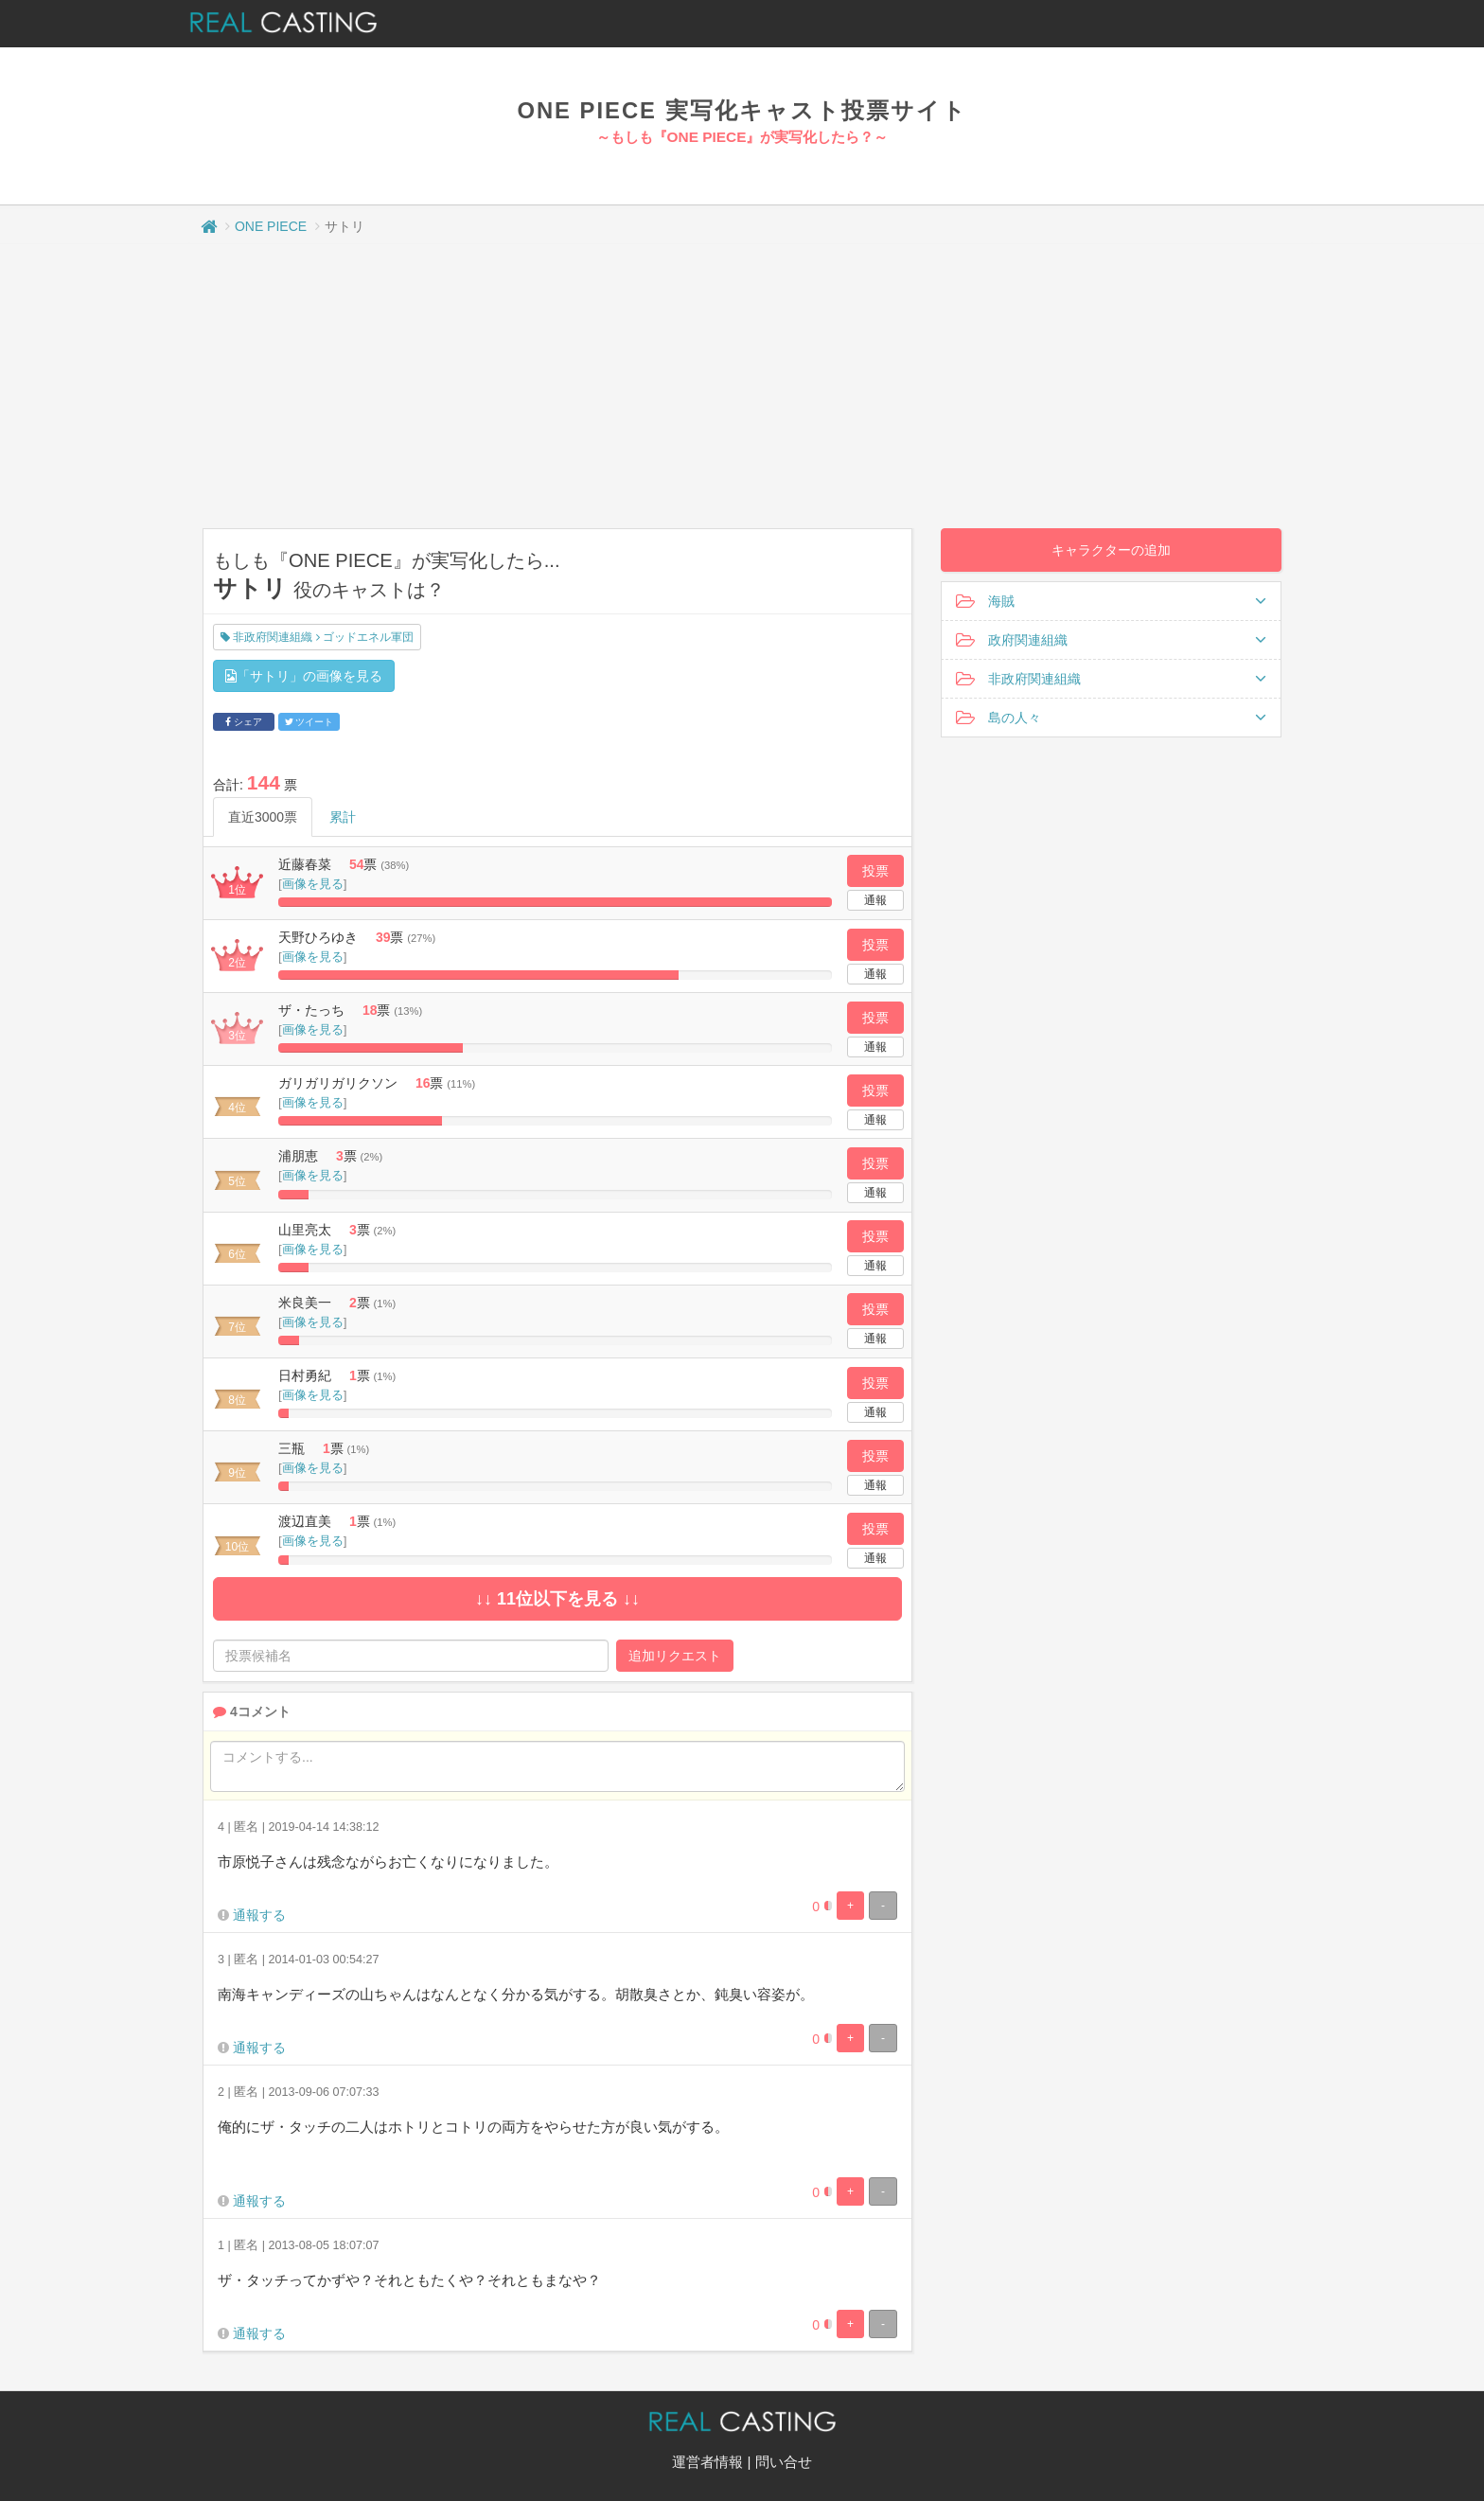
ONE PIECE (271, 226)
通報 (875, 900)
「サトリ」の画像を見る (303, 675)
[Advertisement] (742, 386)
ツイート (309, 722)
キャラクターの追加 (1111, 550)
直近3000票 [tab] (262, 817)
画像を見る (313, 884)
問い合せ (783, 2462)
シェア (243, 722)
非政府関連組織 (1111, 678)
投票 (875, 870)
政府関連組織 (1111, 639)
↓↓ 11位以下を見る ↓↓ (557, 1598)
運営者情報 (707, 2462)
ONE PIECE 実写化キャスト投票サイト (741, 110)
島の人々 (1111, 717)
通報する (259, 1915)
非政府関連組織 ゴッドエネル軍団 (317, 637)
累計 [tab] (342, 817)
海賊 (1111, 601)
